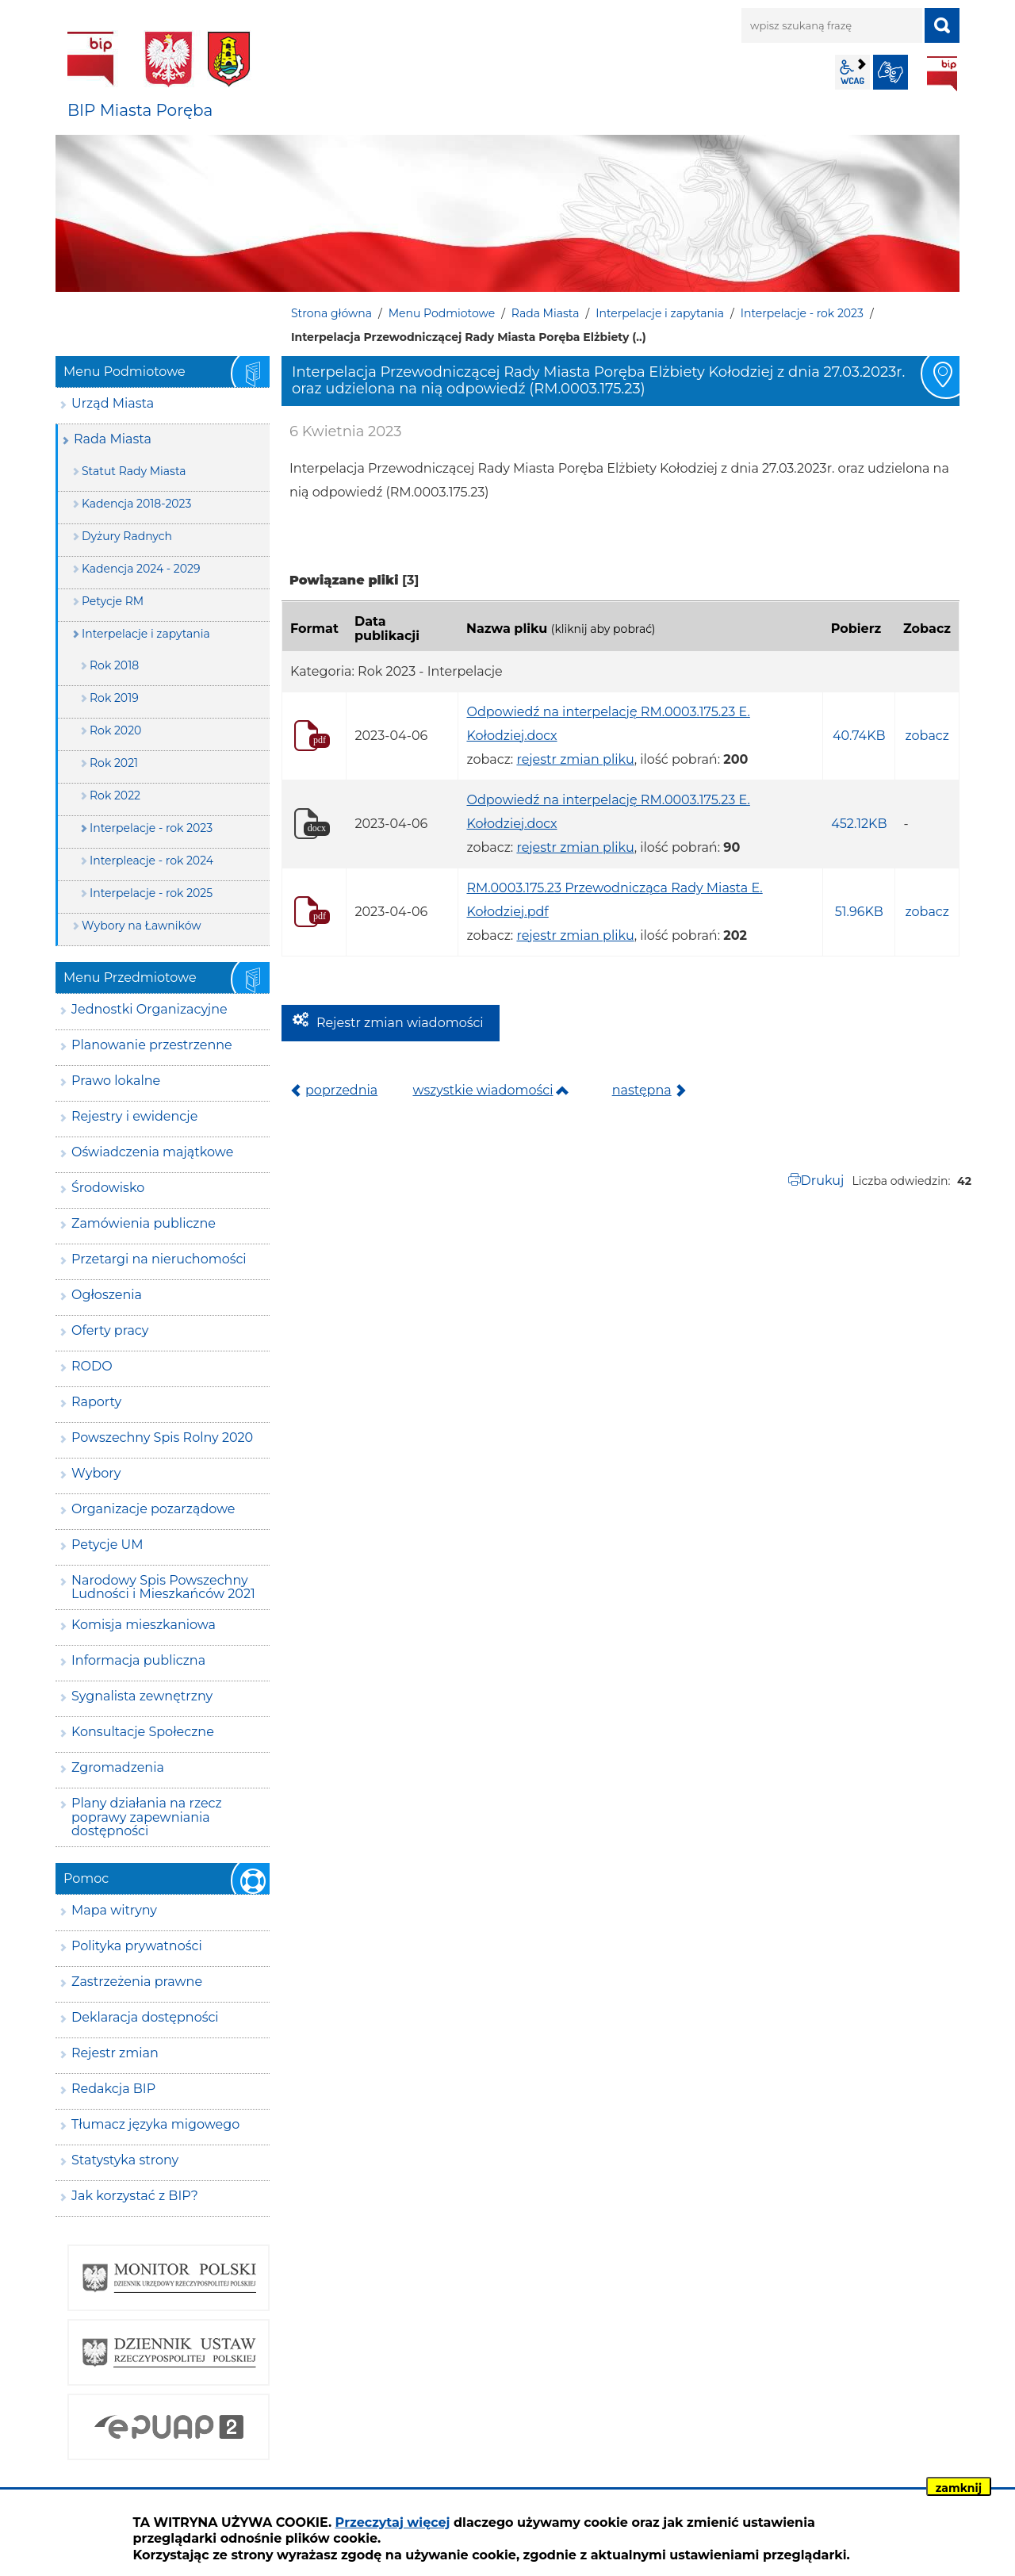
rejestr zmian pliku (575, 759)
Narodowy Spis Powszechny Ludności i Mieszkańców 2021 (163, 1587)
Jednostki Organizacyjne (149, 1009)
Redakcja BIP (113, 2088)
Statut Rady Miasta (134, 471)
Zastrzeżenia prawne (136, 1981)
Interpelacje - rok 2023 (802, 313)
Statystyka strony (124, 2160)
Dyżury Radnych (127, 536)
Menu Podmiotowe (442, 313)
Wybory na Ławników (141, 925)
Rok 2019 (114, 698)
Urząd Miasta (112, 403)
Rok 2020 (115, 730)
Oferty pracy (109, 1330)
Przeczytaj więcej (392, 2522)
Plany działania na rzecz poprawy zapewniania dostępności (146, 1817)
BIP (942, 73)
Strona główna (331, 313)
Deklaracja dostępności (145, 2017)
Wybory (96, 1473)
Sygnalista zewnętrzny (142, 1696)
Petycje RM (113, 601)
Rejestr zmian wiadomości (400, 1022)
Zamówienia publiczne (143, 1223)
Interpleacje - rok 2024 (151, 860)
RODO (92, 1366)
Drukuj (823, 1180)
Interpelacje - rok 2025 (151, 893)
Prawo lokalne (115, 1080)
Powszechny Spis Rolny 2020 (162, 1437)
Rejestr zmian (115, 2052)
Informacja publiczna (138, 1660)
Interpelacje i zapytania (660, 313)
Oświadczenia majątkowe (152, 1152)
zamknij (959, 2488)
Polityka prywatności (136, 1945)
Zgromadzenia (117, 1767)
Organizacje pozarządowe (153, 1508)
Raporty (96, 1401)
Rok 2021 (114, 763)
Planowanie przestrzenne (151, 1044)
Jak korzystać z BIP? (134, 2195)
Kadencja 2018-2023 (136, 503)
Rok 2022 (115, 795)
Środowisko (107, 1187)
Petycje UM (107, 1544)
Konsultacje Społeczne (142, 1731)
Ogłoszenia (106, 1294)
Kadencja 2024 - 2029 (141, 569)
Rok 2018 (114, 665)
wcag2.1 (852, 72)
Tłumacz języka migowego (155, 2124)
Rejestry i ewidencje (134, 1116)
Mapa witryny (114, 1910)
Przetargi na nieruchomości (159, 1259)
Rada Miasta (545, 313)
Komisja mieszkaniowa (143, 1624)
